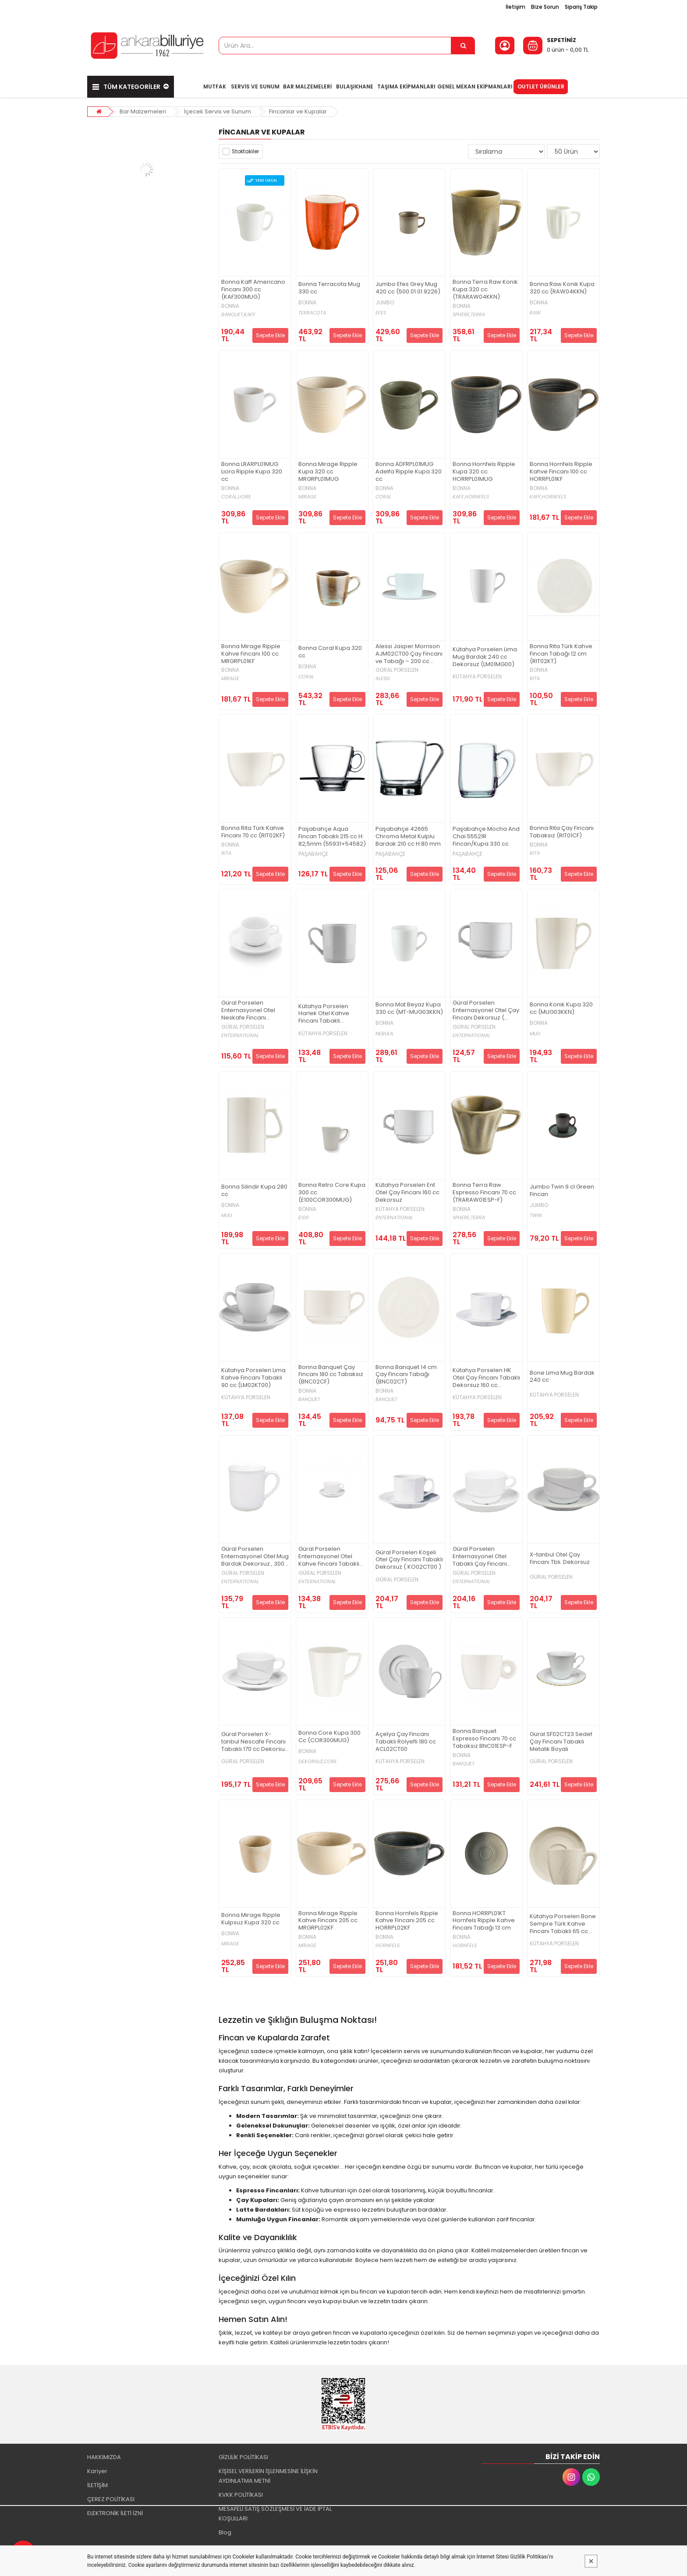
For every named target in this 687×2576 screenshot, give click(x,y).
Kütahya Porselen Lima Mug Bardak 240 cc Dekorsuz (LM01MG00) (485, 657)
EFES (380, 313)
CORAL (383, 497)
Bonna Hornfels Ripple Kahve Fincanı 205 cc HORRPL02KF (406, 1921)
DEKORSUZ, (311, 1761)
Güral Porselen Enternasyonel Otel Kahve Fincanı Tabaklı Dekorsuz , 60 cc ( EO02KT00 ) (328, 1557)
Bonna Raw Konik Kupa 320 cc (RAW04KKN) (562, 288)
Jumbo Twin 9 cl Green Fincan (562, 1190)
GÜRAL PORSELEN (396, 670)
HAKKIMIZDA (104, 2457)
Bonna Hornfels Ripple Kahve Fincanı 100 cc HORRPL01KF (561, 472)
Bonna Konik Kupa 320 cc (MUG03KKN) (561, 1008)
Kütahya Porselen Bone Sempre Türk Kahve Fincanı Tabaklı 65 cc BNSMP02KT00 (563, 1924)
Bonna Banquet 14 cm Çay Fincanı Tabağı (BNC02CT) (406, 1375)
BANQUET (309, 1399)
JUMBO (384, 303)
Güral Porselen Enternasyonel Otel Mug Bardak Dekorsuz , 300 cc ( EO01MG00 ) (255, 1557)
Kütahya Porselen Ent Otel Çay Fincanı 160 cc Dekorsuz (407, 1193)
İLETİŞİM (97, 2485)
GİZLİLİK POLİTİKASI (243, 2457)
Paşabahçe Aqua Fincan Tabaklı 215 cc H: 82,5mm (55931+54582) (332, 837)
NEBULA (384, 1033)
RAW (535, 313)
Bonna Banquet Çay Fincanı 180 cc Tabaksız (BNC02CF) (330, 1375)
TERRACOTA (312, 313)
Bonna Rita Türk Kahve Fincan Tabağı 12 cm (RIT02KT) (561, 654)
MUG (535, 1033)
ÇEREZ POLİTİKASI (111, 2499)
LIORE (244, 497)
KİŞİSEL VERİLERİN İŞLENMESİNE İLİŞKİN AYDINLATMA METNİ (268, 2476)
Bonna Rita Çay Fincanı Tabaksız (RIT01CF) (562, 832)
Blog (225, 2532)
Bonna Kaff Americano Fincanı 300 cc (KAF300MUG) (253, 290)
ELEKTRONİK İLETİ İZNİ (115, 2513)
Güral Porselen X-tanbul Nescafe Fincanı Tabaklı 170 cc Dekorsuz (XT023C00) (254, 1742)
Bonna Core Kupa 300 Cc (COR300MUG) (329, 1736)
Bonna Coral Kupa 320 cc (330, 652)
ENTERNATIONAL (240, 1035)
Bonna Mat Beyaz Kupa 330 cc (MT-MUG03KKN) (409, 1008)
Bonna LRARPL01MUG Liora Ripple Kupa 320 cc (251, 472)
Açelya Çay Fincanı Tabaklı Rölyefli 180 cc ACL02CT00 (405, 1742)
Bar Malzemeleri (143, 111)
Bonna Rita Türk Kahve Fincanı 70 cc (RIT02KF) (253, 832)
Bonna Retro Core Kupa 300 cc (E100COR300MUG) (331, 1193)
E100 (303, 1217)
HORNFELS (477, 497)
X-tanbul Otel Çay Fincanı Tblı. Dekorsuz (560, 1558)
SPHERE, (462, 314)
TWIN (536, 1215)
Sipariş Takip (581, 7)
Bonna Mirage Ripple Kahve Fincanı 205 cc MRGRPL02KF (328, 1921)
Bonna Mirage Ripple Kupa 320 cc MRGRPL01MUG (328, 472)
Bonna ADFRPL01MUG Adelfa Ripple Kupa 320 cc (408, 472)
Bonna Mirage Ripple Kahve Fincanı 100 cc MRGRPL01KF (250, 654)
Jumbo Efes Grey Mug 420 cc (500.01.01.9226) (407, 288)
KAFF (249, 314)
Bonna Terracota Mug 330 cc (329, 288)
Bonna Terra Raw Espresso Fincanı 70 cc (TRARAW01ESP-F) (484, 1193)
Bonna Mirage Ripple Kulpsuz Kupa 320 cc (250, 1919)
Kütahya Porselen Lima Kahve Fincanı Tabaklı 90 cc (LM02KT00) (253, 1378)
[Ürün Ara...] (463, 45)
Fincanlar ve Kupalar (298, 111)
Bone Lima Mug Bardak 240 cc (562, 1376)
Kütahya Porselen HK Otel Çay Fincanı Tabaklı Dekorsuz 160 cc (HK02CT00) (486, 1378)
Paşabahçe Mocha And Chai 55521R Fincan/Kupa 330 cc (486, 837)
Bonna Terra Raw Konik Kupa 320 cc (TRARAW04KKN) (485, 290)
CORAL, (229, 497)
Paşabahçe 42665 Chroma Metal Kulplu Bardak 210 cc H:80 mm (408, 837)
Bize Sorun (545, 7)
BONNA (230, 306)
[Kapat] (591, 2561)
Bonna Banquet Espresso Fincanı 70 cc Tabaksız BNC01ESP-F (484, 1739)
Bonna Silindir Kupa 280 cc (254, 1190)
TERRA (478, 314)
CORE (330, 1761)
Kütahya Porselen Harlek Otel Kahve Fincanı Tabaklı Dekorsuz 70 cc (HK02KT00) (323, 1014)
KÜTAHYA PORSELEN (477, 677)
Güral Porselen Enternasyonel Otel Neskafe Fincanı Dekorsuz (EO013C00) (252, 1010)
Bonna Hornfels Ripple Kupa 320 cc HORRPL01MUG (484, 472)
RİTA (535, 678)
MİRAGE (307, 497)
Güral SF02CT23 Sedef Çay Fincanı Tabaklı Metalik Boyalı (561, 1742)
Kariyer (97, 2471)
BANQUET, (232, 314)
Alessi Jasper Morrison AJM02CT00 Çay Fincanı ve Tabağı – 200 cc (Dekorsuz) (409, 654)
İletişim (515, 7)
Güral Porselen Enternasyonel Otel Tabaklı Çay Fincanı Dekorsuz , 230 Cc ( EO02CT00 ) (480, 1557)
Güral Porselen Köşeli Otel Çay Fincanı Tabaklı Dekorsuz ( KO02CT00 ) (409, 1560)
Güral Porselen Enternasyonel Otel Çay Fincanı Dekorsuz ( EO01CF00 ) (486, 1010)
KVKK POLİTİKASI (241, 2495)
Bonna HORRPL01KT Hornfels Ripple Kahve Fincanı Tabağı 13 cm (484, 1921)
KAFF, (459, 497)
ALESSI (382, 678)
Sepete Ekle (270, 335)
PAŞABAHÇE (313, 854)
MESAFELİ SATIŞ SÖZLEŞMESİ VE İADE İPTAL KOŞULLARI (275, 2514)
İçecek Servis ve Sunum (217, 111)
